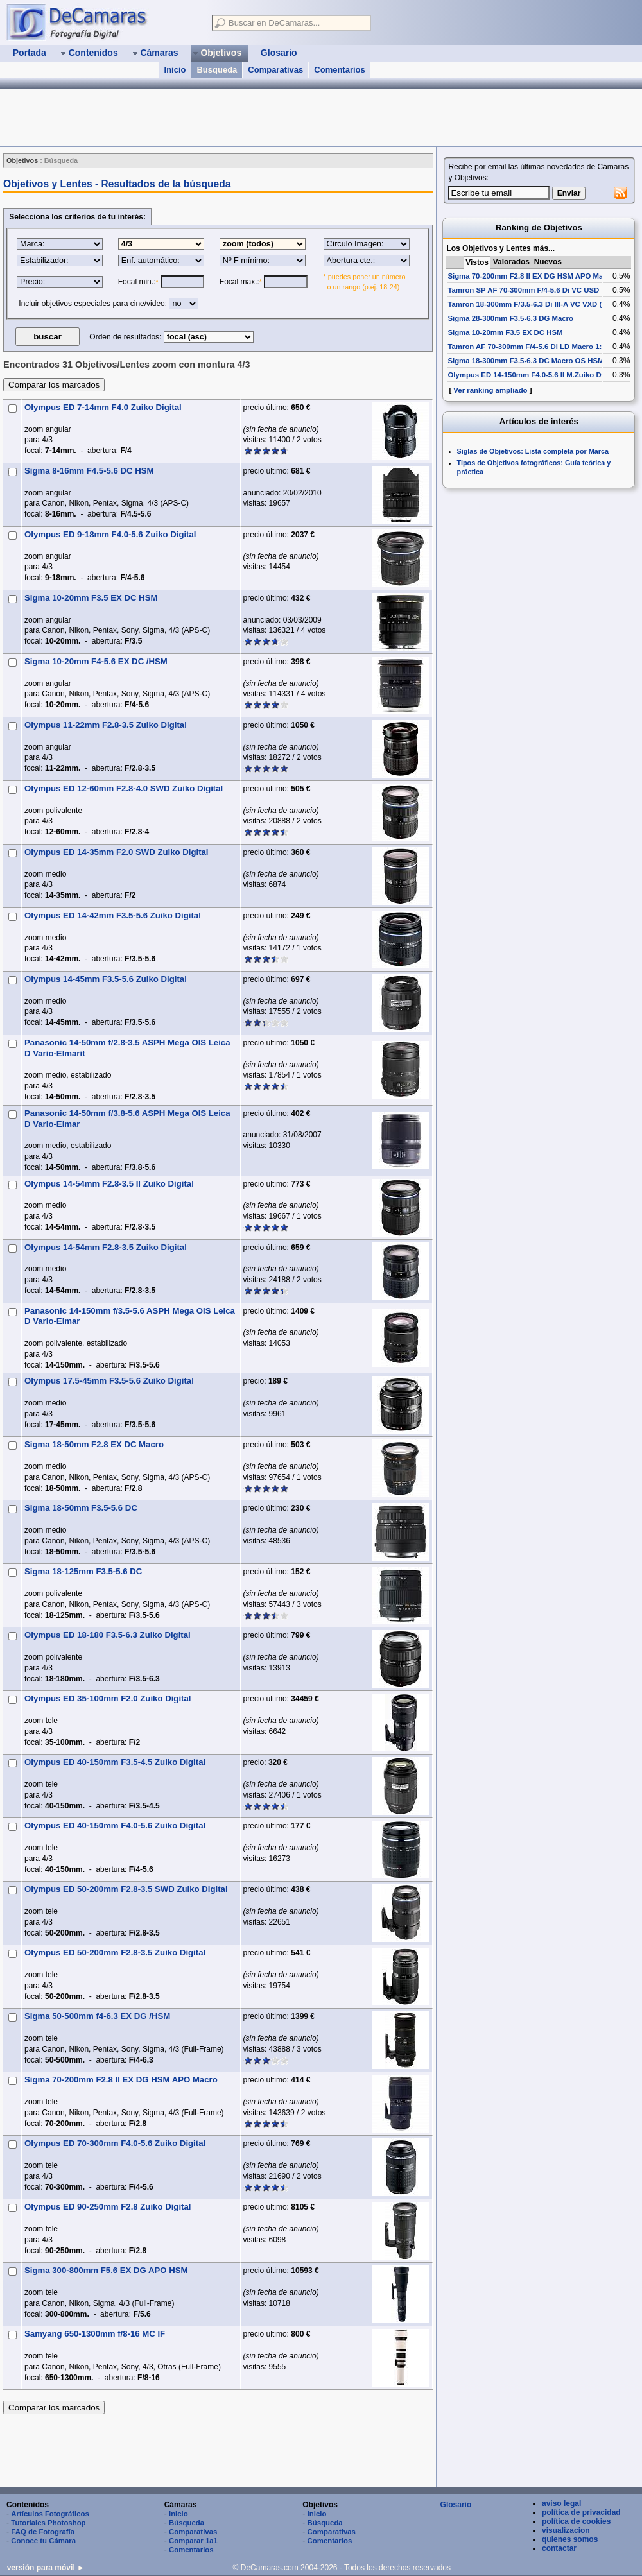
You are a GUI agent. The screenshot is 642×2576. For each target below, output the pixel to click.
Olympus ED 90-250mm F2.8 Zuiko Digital (107, 2206)
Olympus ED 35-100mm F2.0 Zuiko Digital (107, 1698)
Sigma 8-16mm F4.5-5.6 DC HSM (89, 471)
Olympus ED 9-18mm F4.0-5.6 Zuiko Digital (110, 534)
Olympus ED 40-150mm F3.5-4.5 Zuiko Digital (114, 1762)
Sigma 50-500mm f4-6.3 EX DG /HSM (97, 2016)
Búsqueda (216, 69)
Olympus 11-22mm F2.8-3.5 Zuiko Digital (105, 725)
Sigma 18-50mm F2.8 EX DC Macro (94, 1444)
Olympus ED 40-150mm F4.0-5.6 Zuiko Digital (114, 1825)
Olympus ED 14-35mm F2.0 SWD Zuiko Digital (116, 852)
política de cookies (576, 2521)
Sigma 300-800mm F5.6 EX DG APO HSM (106, 2270)
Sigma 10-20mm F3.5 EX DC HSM (90, 598)
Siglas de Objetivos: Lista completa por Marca (533, 451)
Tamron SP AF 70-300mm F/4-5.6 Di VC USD (523, 290)
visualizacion (566, 2530)
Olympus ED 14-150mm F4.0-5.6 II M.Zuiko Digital (532, 375)
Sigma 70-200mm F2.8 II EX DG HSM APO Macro (121, 2079)
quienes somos (570, 2539)
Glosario (456, 2504)
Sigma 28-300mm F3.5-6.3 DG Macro (510, 318)
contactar (559, 2548)
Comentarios (339, 69)
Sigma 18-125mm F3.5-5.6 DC (83, 1571)
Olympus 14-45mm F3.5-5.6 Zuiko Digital (105, 979)
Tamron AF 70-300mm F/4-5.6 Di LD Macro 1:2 (526, 346)
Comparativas (275, 69)
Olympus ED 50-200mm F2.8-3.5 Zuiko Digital (114, 1952)
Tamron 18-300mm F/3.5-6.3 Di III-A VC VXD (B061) (534, 304)
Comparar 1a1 (193, 2541)
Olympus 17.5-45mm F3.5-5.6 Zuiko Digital (109, 1381)
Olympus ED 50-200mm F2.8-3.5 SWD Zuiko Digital (126, 1889)
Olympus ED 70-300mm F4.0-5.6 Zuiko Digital (114, 2143)
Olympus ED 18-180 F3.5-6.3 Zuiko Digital (107, 1635)
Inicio (175, 69)
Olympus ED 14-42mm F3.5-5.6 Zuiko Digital (112, 915)
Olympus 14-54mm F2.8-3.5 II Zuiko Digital (109, 1184)
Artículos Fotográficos (50, 2514)
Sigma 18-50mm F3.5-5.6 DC (80, 1508)
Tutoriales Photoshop (48, 2523)
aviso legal (561, 2503)
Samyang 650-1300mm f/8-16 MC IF (94, 2334)
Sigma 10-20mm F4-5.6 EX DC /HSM (96, 661)
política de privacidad (581, 2512)
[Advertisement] (217, 2451)
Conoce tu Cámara (43, 2541)
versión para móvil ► (46, 2567)
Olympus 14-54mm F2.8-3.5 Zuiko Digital (105, 1247)
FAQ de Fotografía (42, 2532)
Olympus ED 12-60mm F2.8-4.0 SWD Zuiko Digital (123, 788)
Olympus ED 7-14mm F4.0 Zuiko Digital (103, 407)
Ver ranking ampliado (490, 390)
